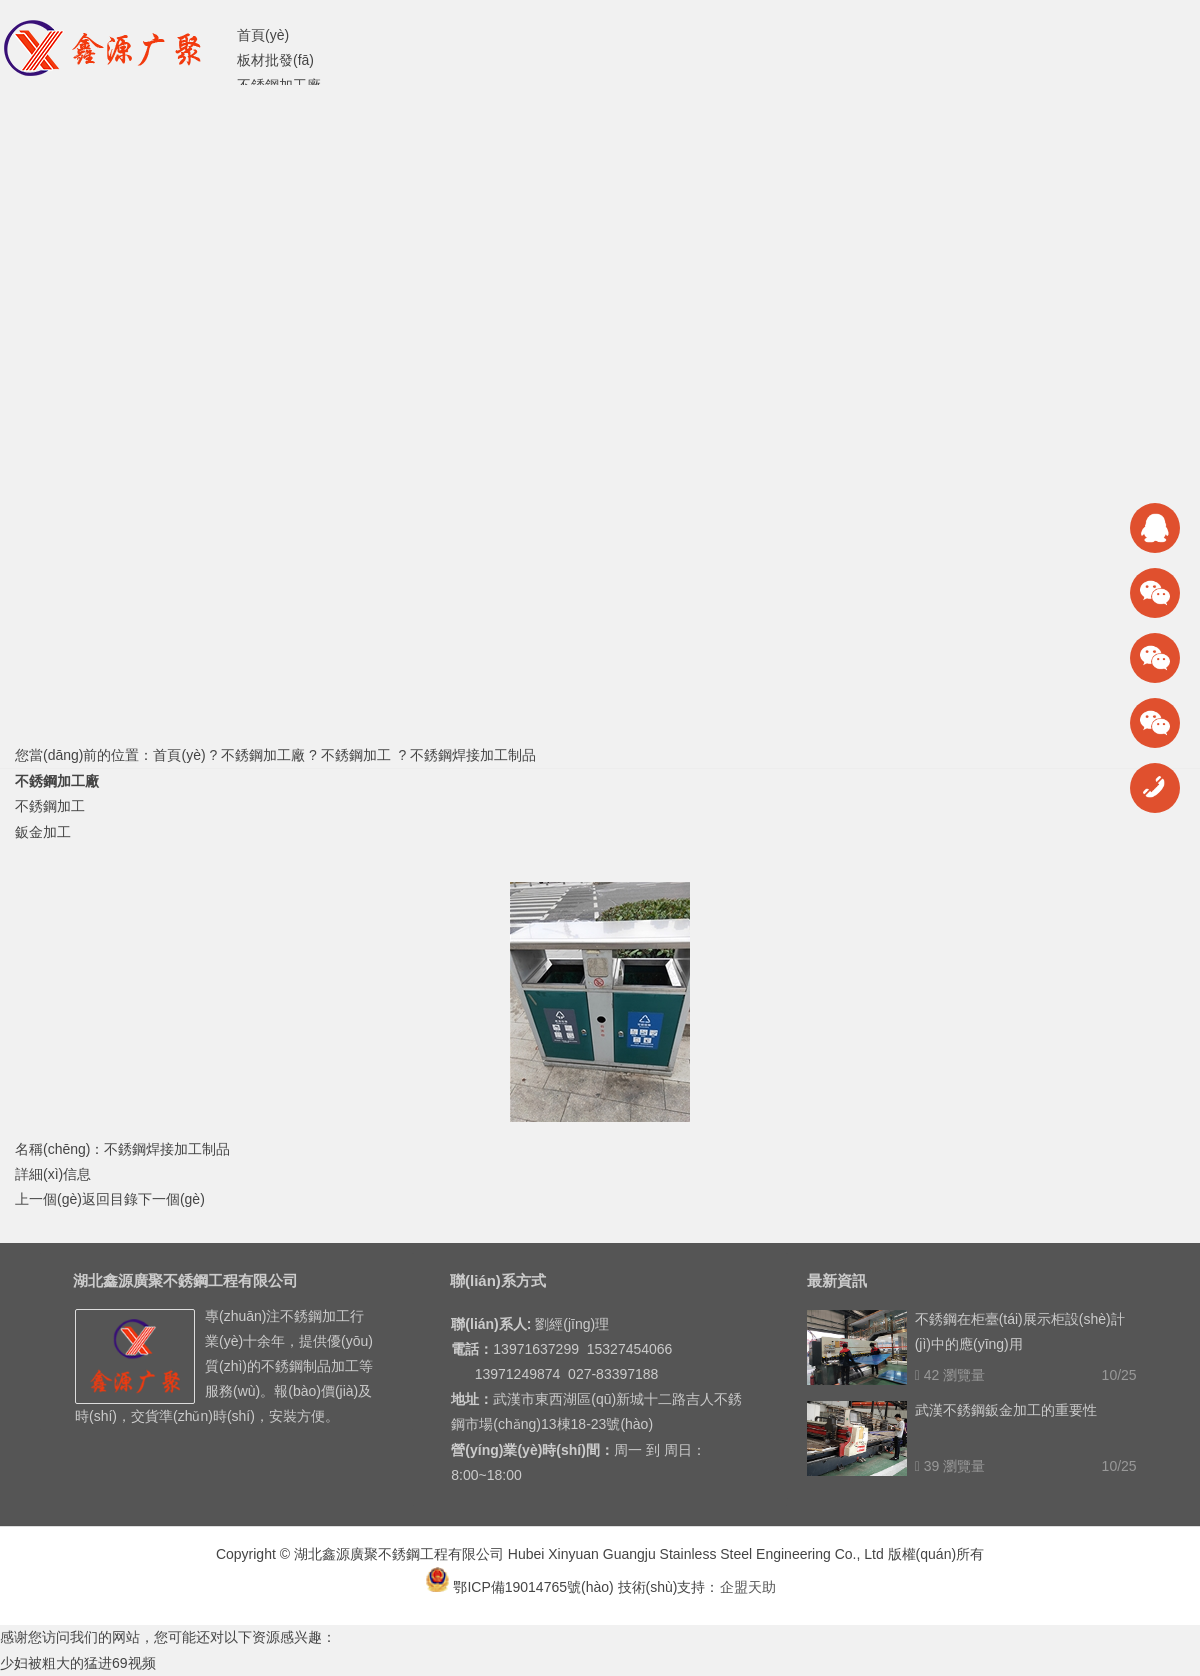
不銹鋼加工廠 (263, 755)
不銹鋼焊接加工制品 (473, 755)
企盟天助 (748, 1587)
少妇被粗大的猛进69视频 (78, 1663)
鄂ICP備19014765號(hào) (519, 1587)
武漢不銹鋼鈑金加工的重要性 (1006, 1410)
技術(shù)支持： (669, 1587)
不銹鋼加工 (356, 755)
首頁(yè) (179, 755)
